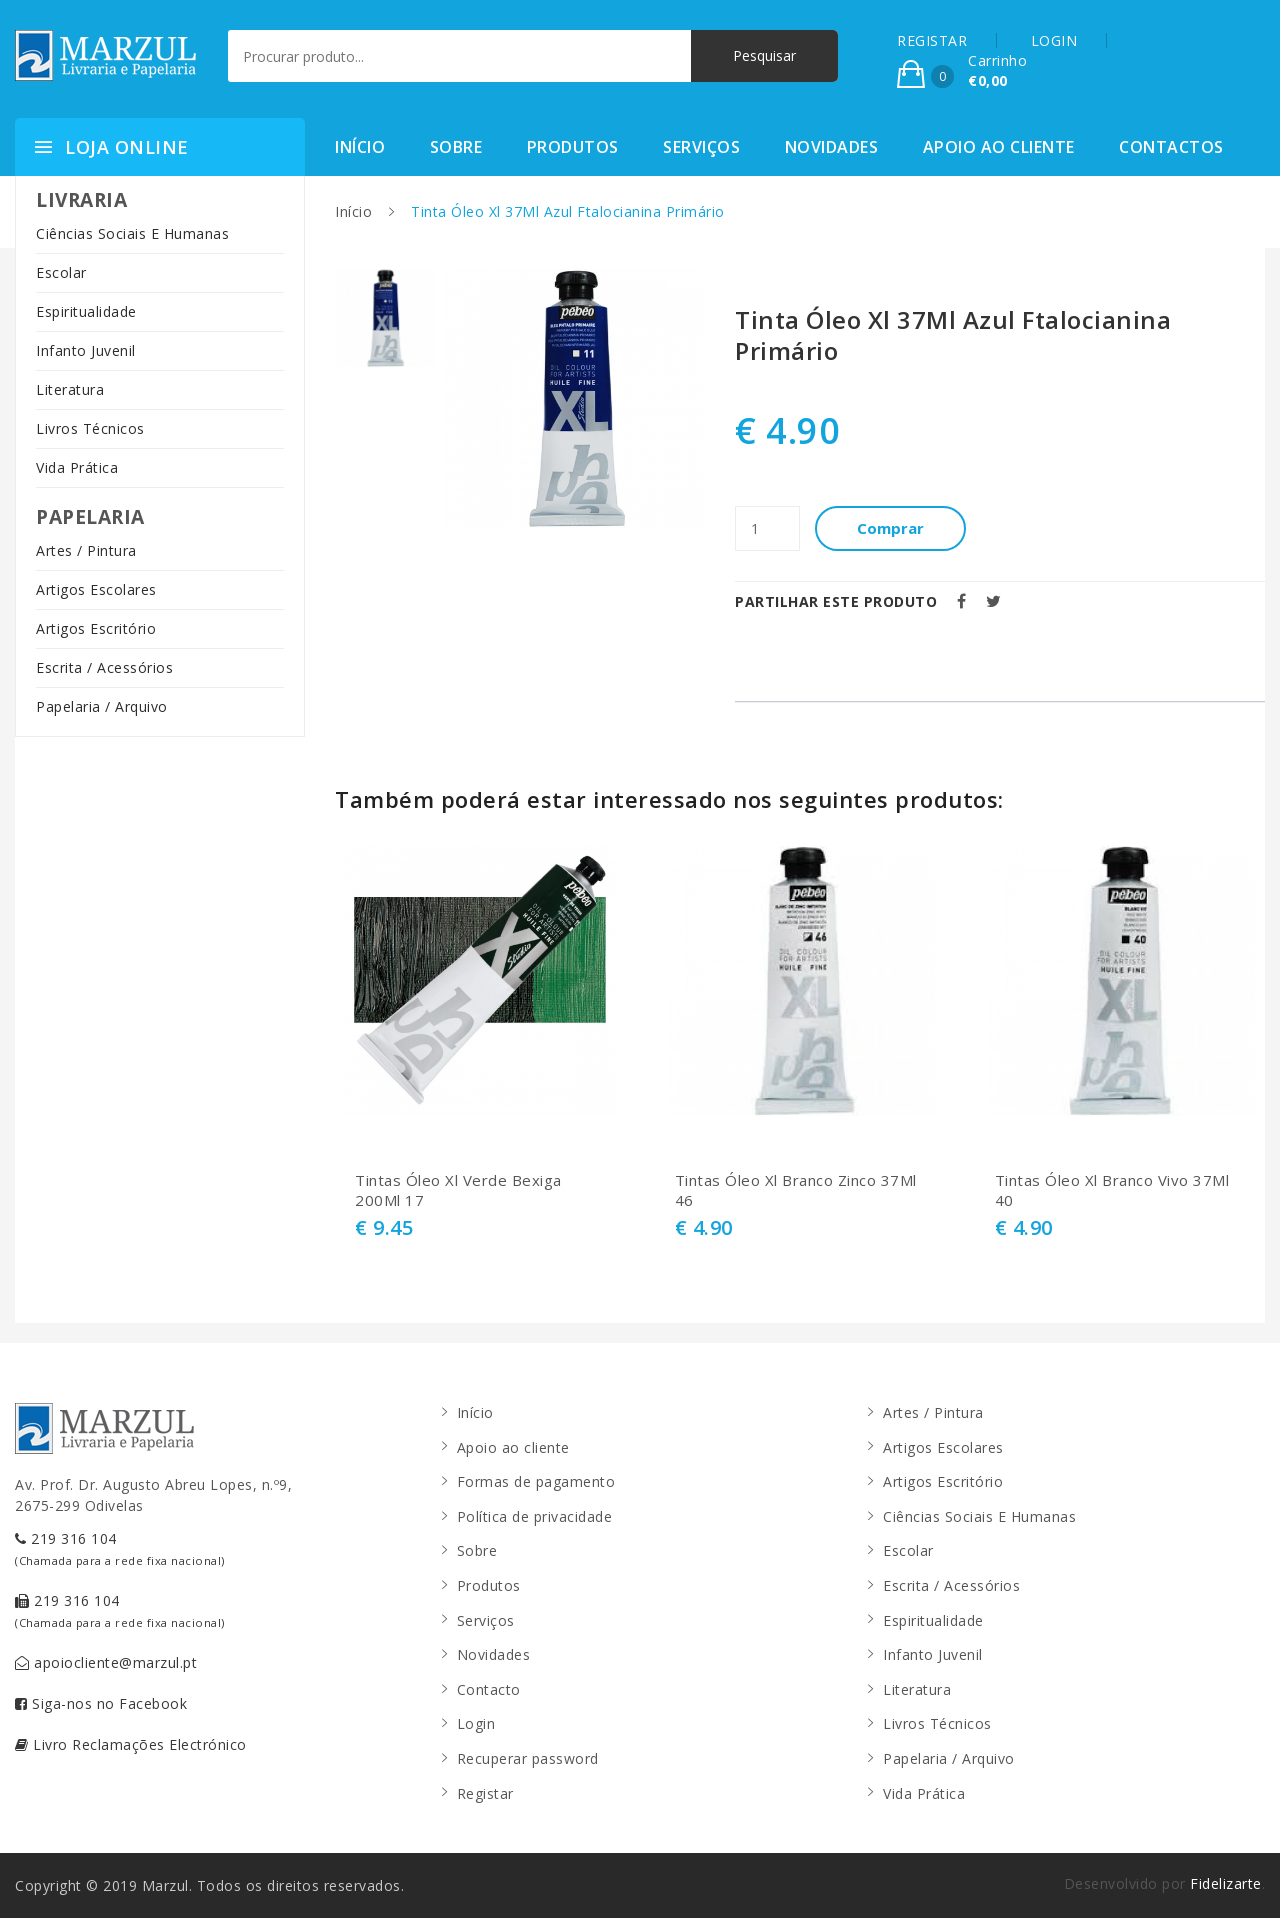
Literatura (70, 389)
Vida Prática (77, 467)
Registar (485, 1793)
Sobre (456, 147)
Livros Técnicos (90, 428)
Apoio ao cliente (999, 147)
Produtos (573, 147)
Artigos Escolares (96, 589)
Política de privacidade (535, 1516)
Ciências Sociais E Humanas (132, 233)
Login (476, 1723)
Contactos (1171, 147)
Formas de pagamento (536, 1481)
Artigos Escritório (96, 628)
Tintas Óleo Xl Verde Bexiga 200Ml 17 (458, 1190)
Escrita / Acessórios (104, 667)
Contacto (489, 1689)
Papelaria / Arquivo (102, 706)
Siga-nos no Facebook (101, 1703)
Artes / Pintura (86, 550)
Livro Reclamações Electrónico (131, 1744)
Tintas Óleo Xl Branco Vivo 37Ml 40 (1112, 1190)
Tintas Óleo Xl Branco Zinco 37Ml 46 (796, 1190)
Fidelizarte (1226, 1883)
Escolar (61, 272)
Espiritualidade (86, 311)
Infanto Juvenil (86, 350)
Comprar (890, 528)
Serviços (701, 147)
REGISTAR (932, 40)
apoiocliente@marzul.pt (106, 1662)
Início (360, 147)
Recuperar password (528, 1758)
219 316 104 (120, 1548)
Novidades (832, 147)
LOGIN (1054, 40)
